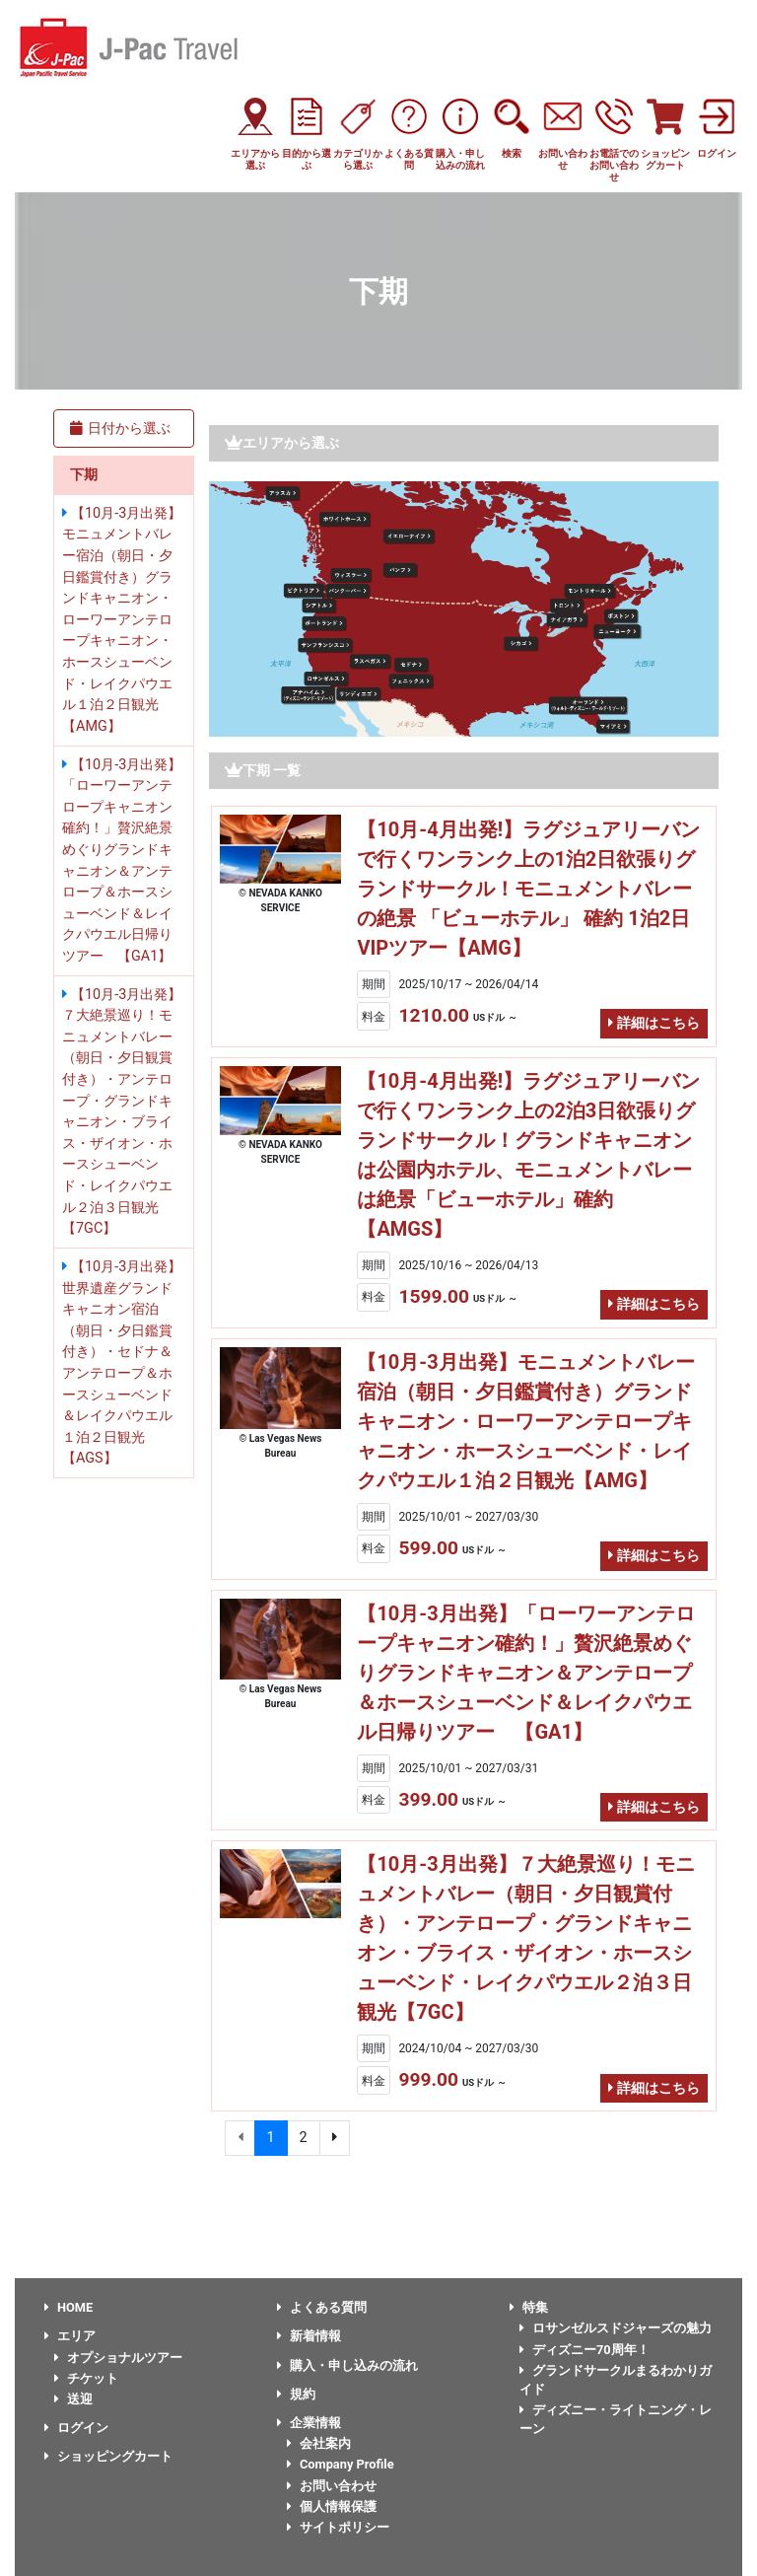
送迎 (73, 2399)
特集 (529, 2307)
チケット (86, 2378)
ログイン (76, 2427)
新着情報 (309, 2335)
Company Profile (340, 2464)
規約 (296, 2394)
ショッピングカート (108, 2456)
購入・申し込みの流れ (347, 2365)
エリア (70, 2335)
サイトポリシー (338, 2527)
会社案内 (319, 2443)
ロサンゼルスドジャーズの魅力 (615, 2328)
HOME (68, 2307)
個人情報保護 (332, 2506)
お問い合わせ (332, 2485)
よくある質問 (322, 2307)
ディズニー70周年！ (584, 2349)
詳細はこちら (654, 1023)
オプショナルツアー (118, 2357)
